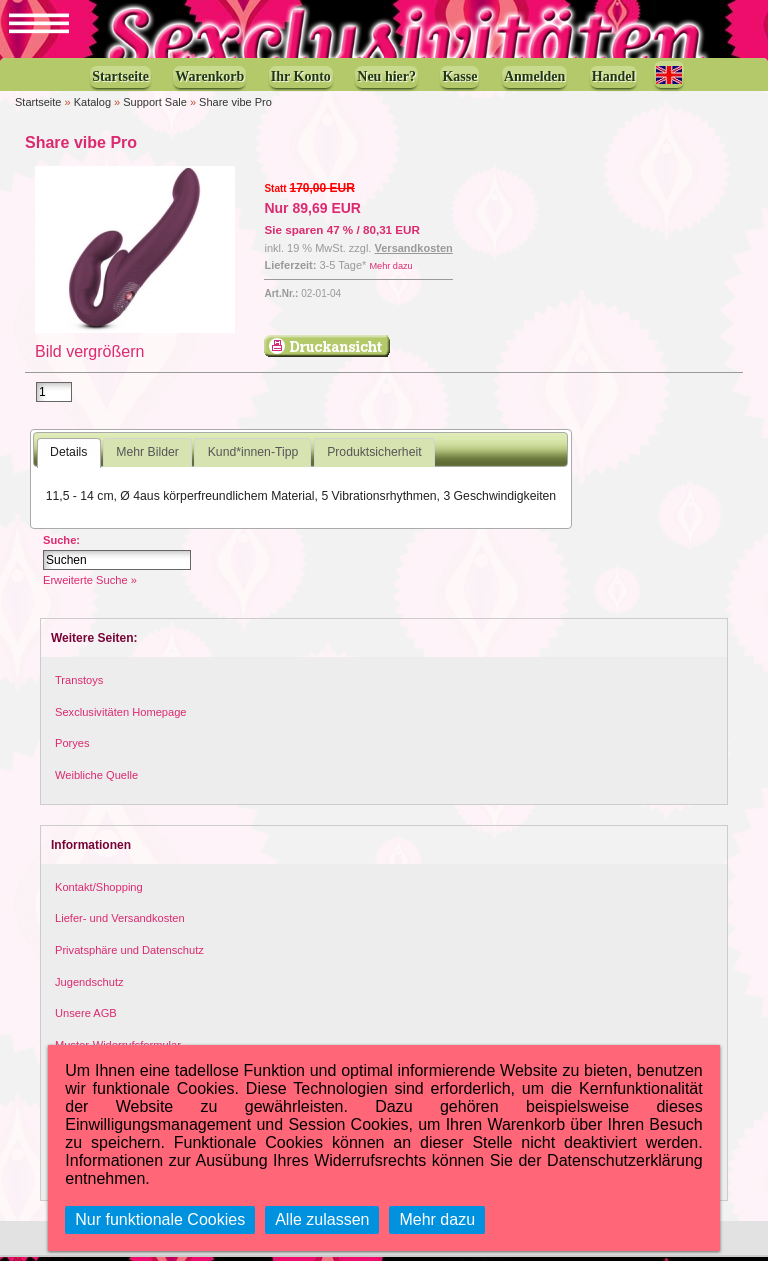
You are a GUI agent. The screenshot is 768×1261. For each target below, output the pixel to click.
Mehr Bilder (147, 456)
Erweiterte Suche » (90, 584)
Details (68, 456)
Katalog (92, 104)
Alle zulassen (322, 1219)
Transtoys (79, 684)
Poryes (72, 747)
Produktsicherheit (374, 456)
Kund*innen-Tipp (253, 456)
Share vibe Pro (235, 104)
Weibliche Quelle (96, 779)
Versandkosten (414, 250)
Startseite (38, 104)
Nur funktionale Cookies (160, 1219)
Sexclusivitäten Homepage (121, 715)
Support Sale (155, 104)
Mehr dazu (390, 267)
